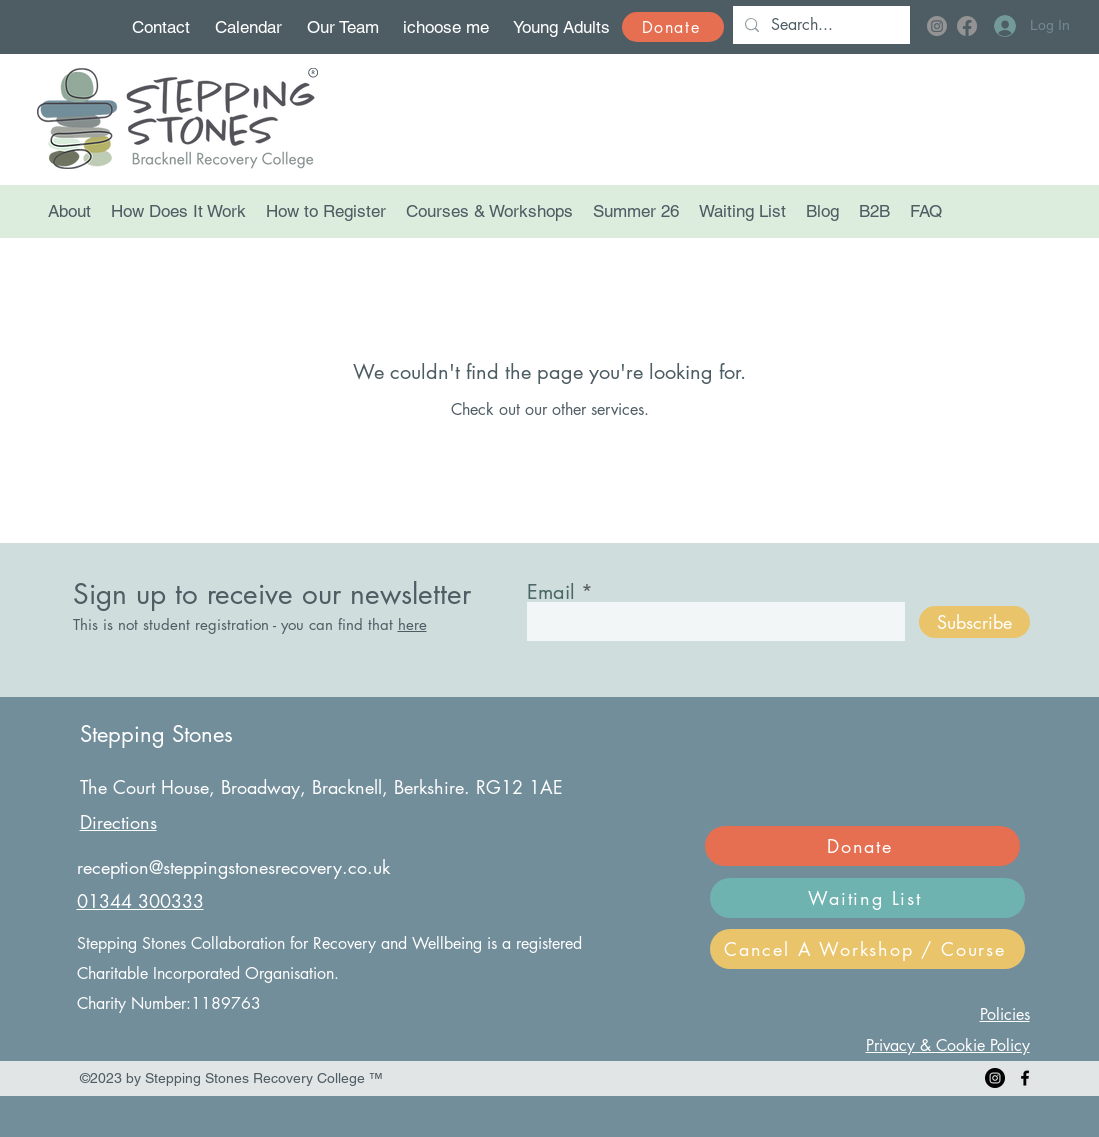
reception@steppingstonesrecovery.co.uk (233, 867)
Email (551, 592)
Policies (1005, 1014)
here (412, 624)
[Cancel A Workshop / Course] (867, 949)
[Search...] (819, 25)
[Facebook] (967, 26)
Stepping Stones (156, 734)
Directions (118, 822)
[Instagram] (937, 26)
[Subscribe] (974, 622)
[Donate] (673, 27)
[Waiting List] (867, 898)
